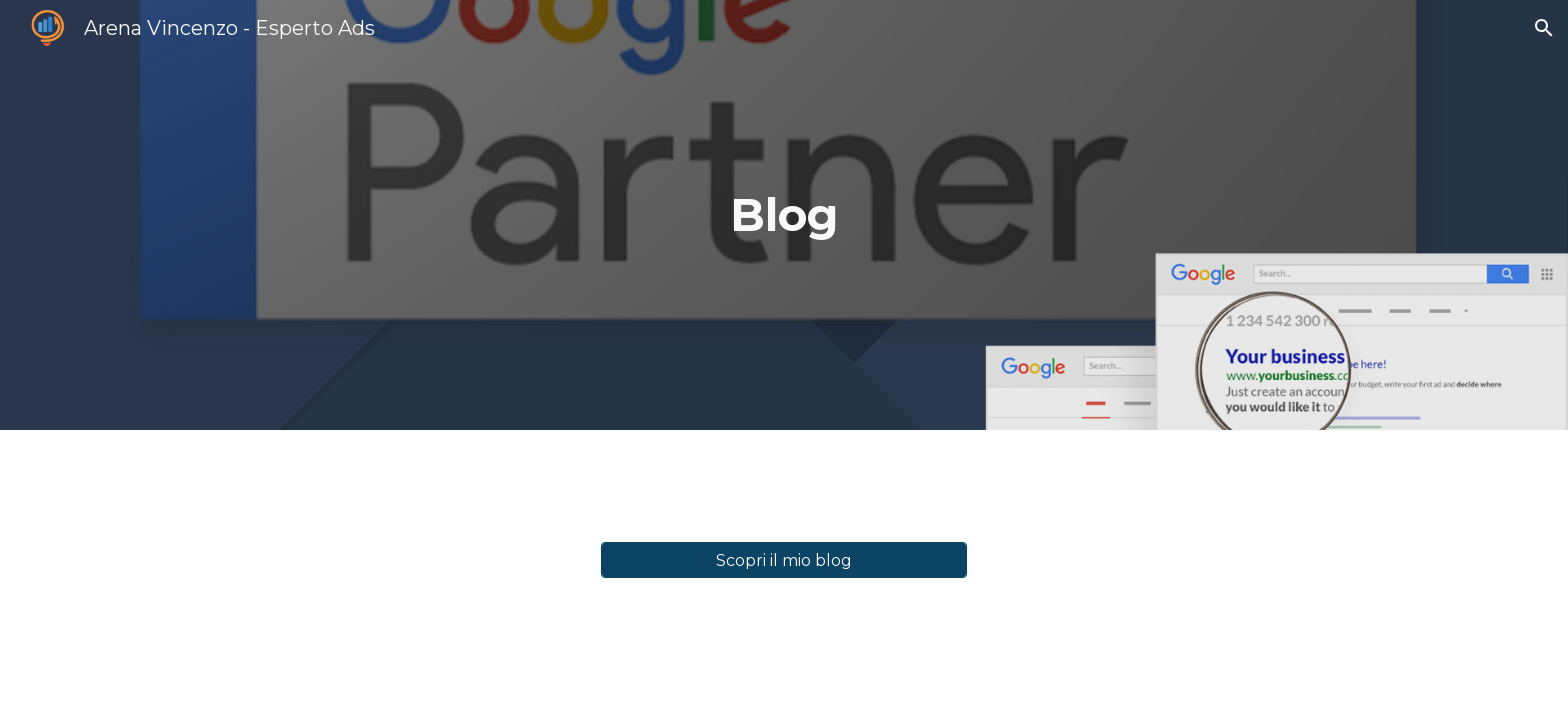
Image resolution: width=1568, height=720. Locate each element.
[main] (784, 215)
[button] (1544, 28)
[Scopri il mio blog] (783, 560)
